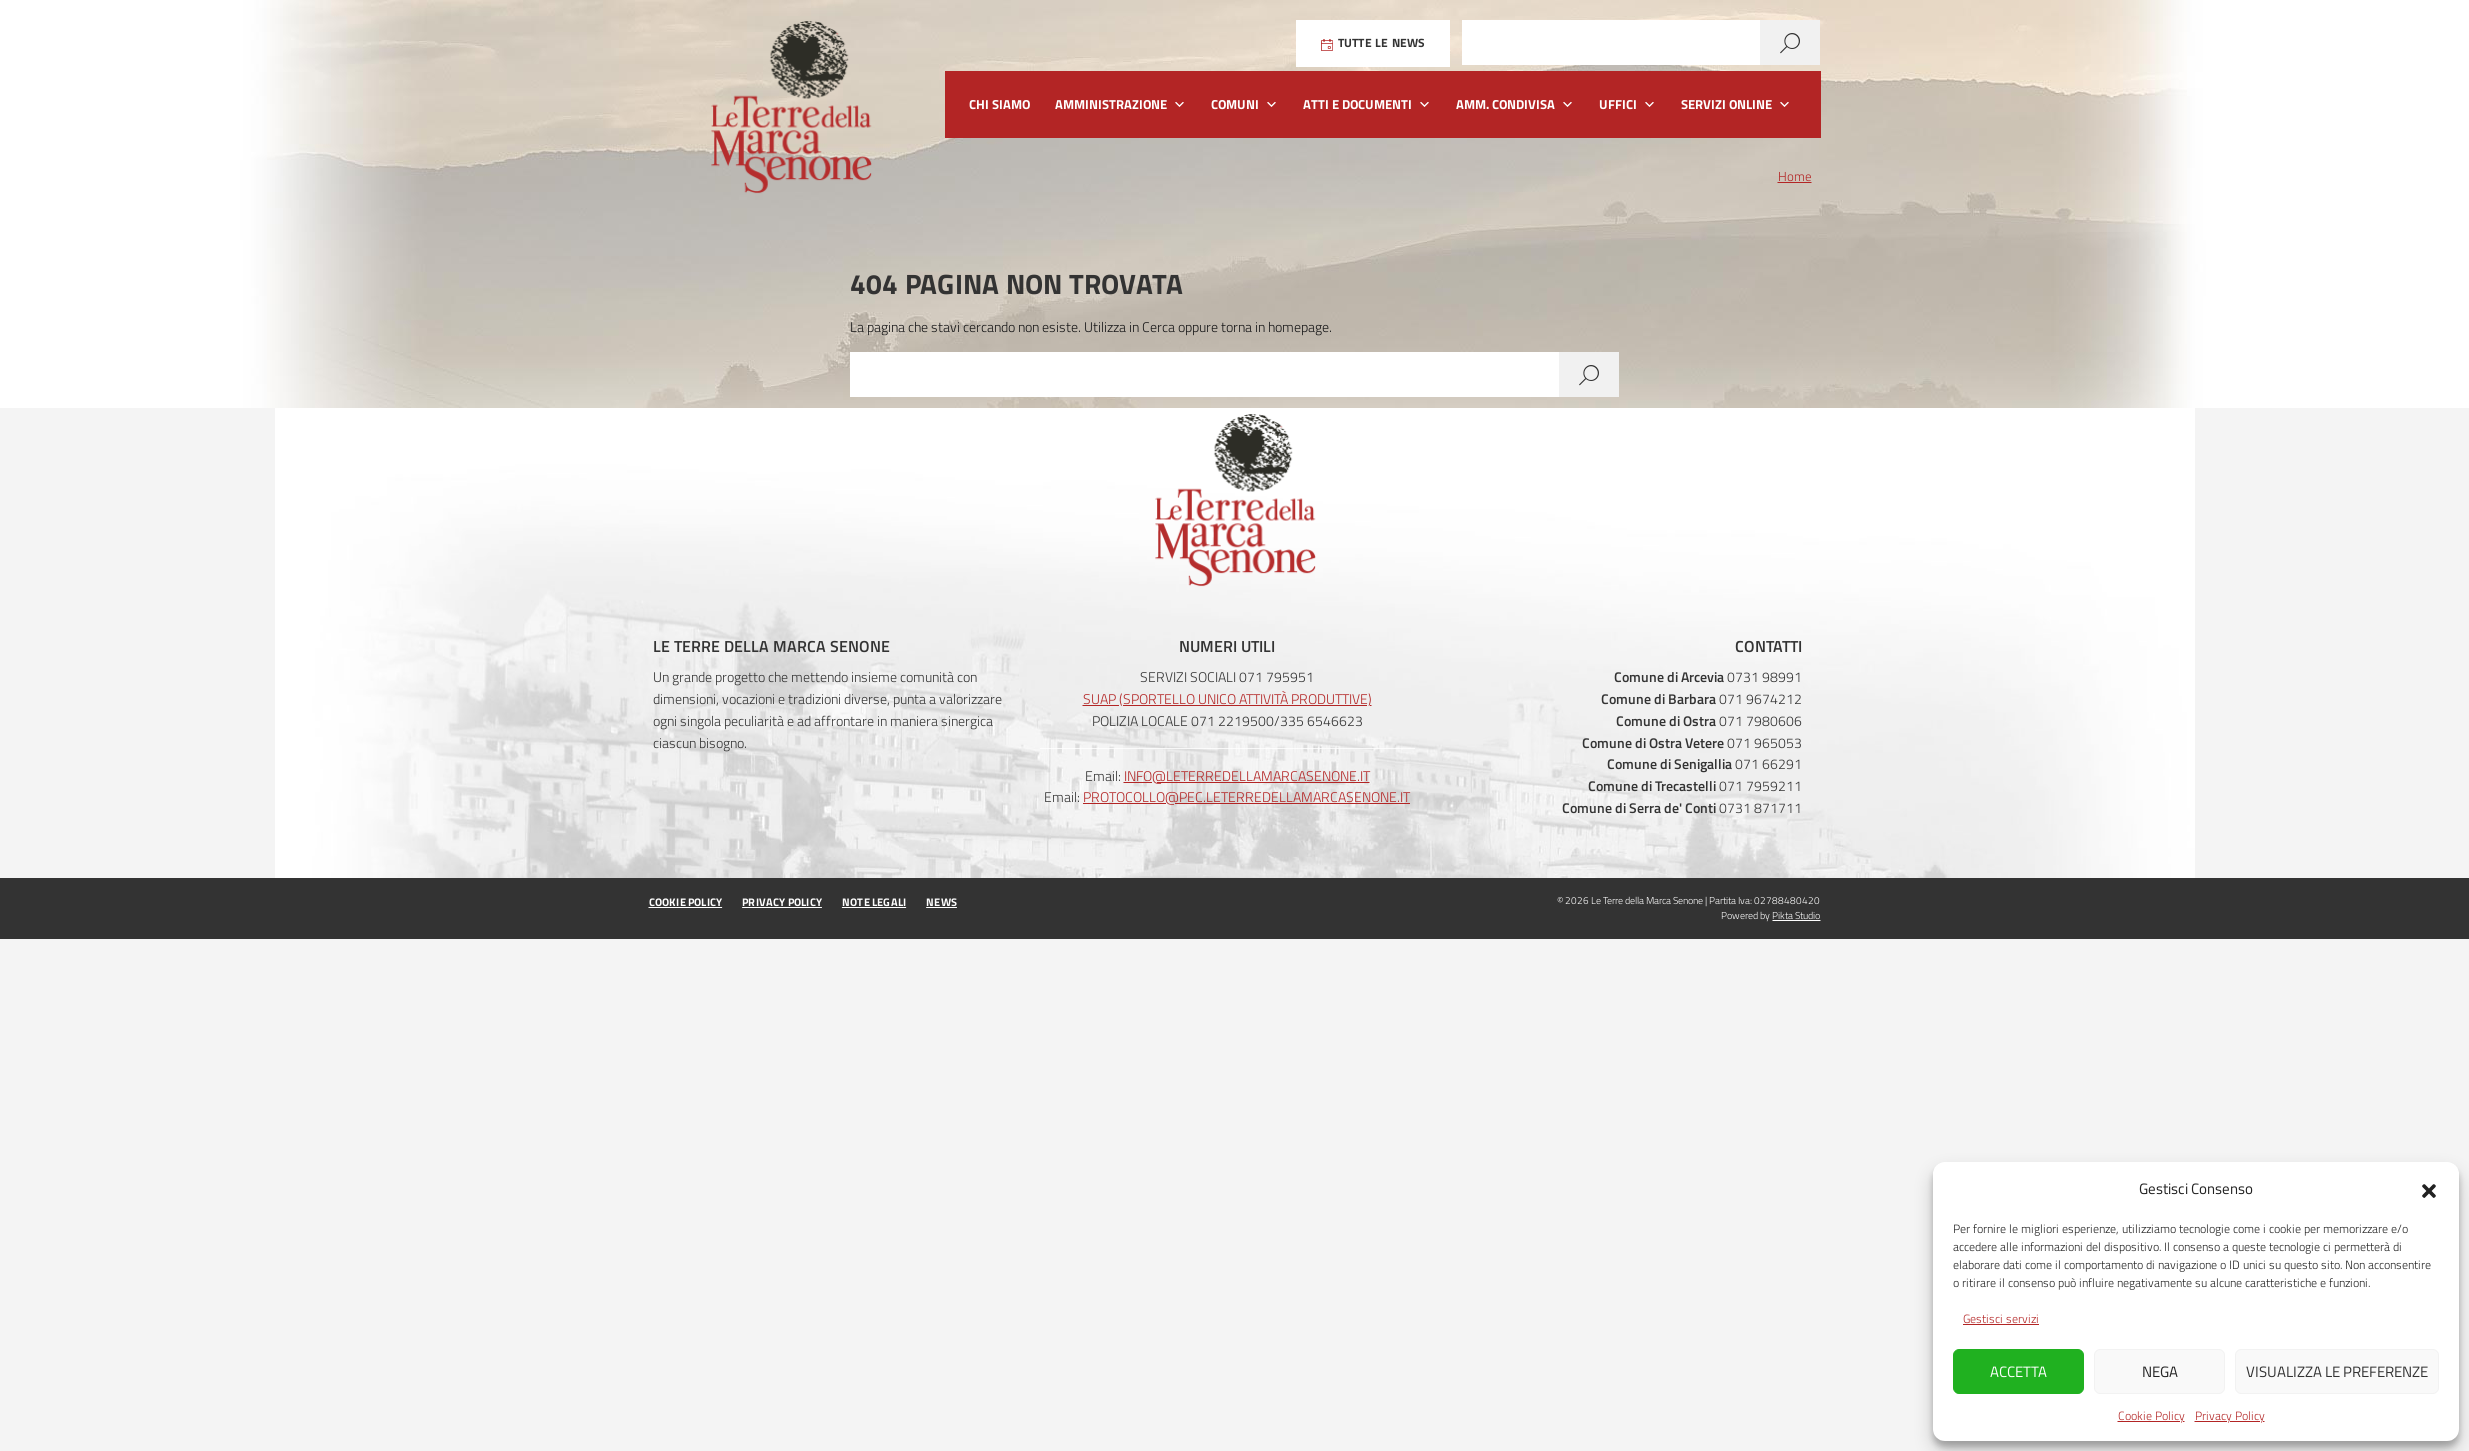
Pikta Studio (1796, 915)
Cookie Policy (2151, 1415)
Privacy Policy (2230, 1415)
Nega (2160, 1371)
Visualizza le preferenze (2337, 1371)
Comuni (1244, 104)
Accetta (2018, 1371)
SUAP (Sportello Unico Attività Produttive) (1227, 698)
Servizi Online (1736, 104)
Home (1795, 177)
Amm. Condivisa (1515, 104)
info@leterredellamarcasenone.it (1247, 775)
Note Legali (874, 902)
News (941, 902)
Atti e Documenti (1367, 104)
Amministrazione (1120, 104)
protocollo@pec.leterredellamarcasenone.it (1246, 796)
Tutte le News (1373, 43)
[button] (2429, 1189)
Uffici (1627, 104)
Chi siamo (999, 104)
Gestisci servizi (2001, 1318)
